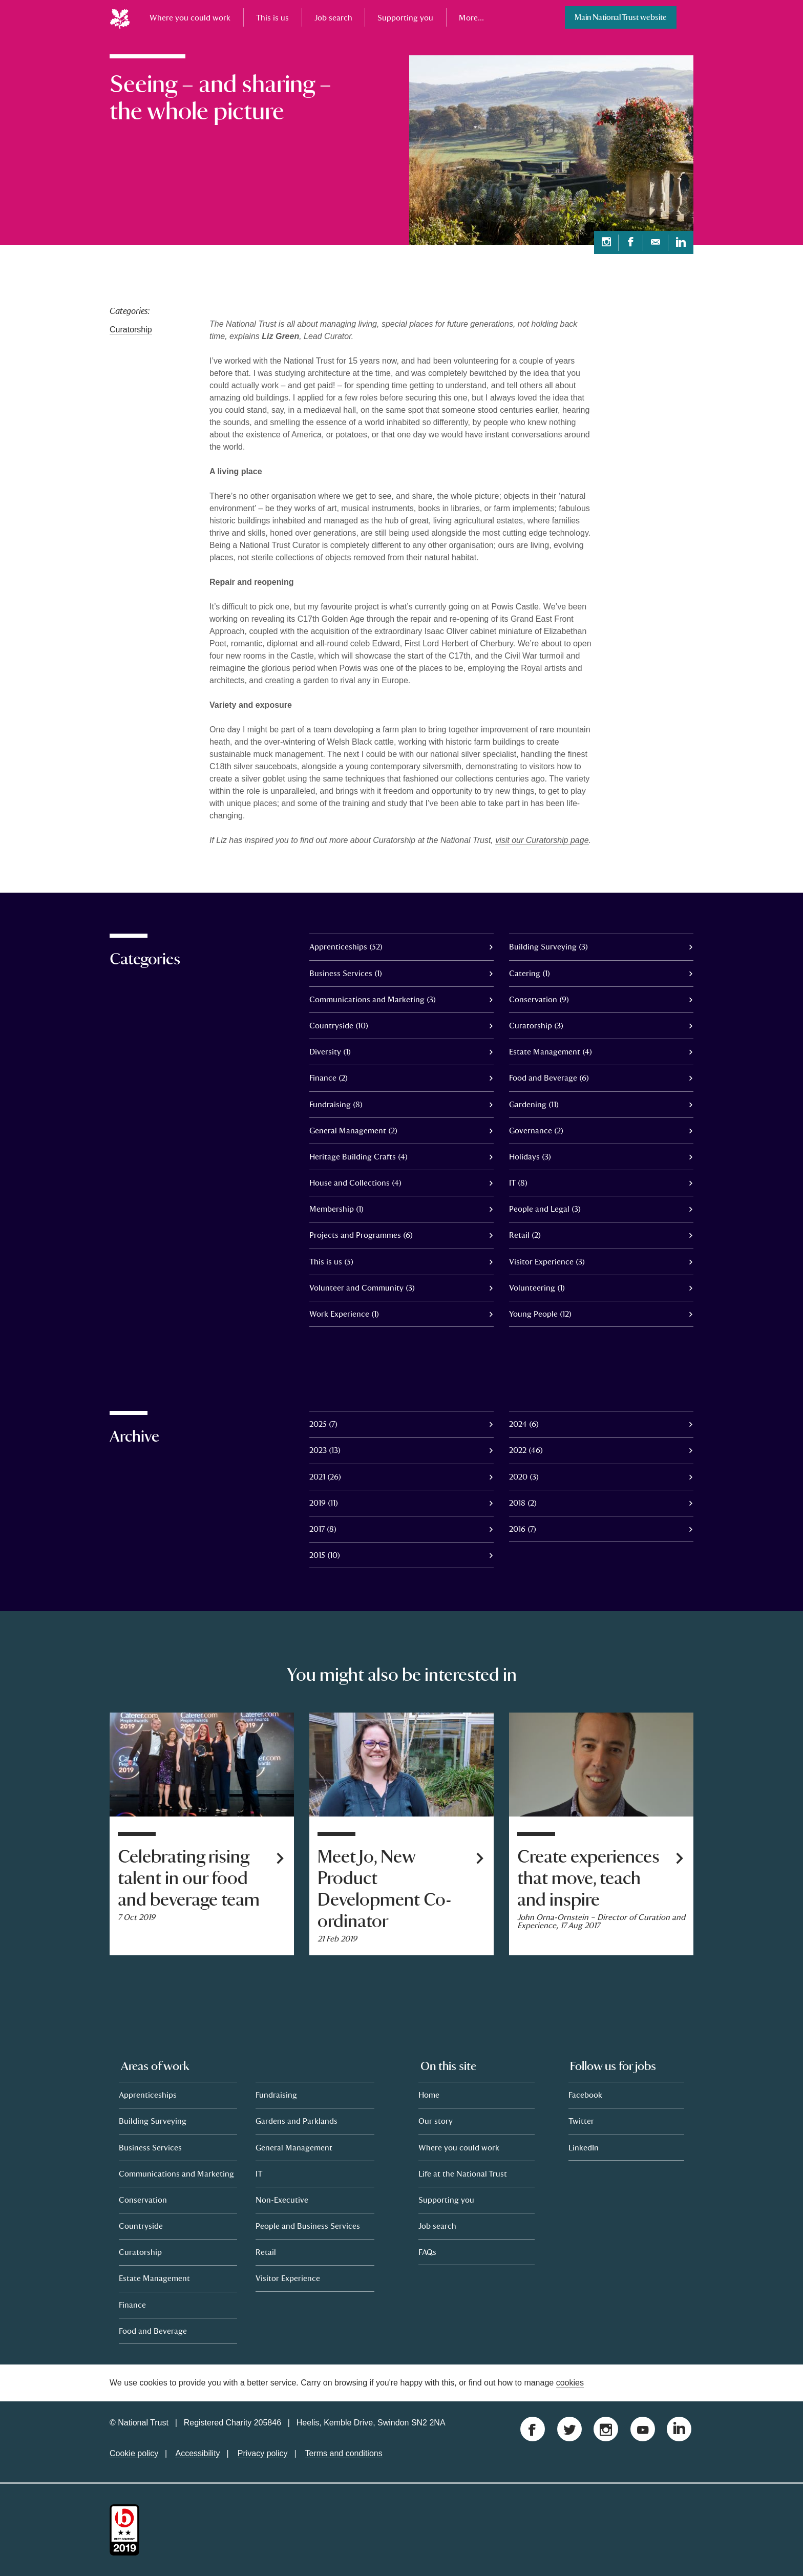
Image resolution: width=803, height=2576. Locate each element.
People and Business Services (308, 2226)
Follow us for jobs (613, 2066)
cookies (570, 2382)
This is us (272, 17)
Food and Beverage (153, 2331)
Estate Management (154, 2278)
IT (259, 2173)
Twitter (581, 2121)
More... (471, 17)
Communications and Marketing (176, 2173)
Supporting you (405, 17)
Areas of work (155, 2066)
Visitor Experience (288, 2278)
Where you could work (190, 17)
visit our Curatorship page (541, 840)
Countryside (141, 2226)
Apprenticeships (148, 2094)
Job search (333, 17)
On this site (448, 2066)
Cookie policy (134, 2453)
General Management (294, 2147)
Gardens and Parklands (296, 2121)
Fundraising (276, 2094)
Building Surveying (152, 2121)
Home (428, 2094)
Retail (266, 2252)
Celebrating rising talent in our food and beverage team (189, 1878)
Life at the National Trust (462, 2173)
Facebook (585, 2094)
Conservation (143, 2199)
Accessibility (197, 2453)
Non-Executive (282, 2199)
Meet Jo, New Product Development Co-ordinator (385, 1889)
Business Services (150, 2147)
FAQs (427, 2252)
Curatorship (131, 329)
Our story (435, 2121)
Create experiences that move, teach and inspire (588, 1878)
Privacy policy (263, 2453)
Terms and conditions (344, 2453)
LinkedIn (583, 2147)
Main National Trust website (621, 17)
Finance (132, 2304)
